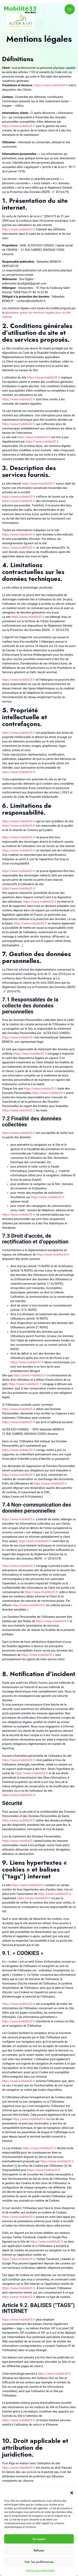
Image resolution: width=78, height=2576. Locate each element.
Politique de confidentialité (40, 2570)
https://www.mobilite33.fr (51, 85)
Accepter (39, 2539)
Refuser (39, 2550)
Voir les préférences (39, 2562)
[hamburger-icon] (69, 9)
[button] (72, 2493)
